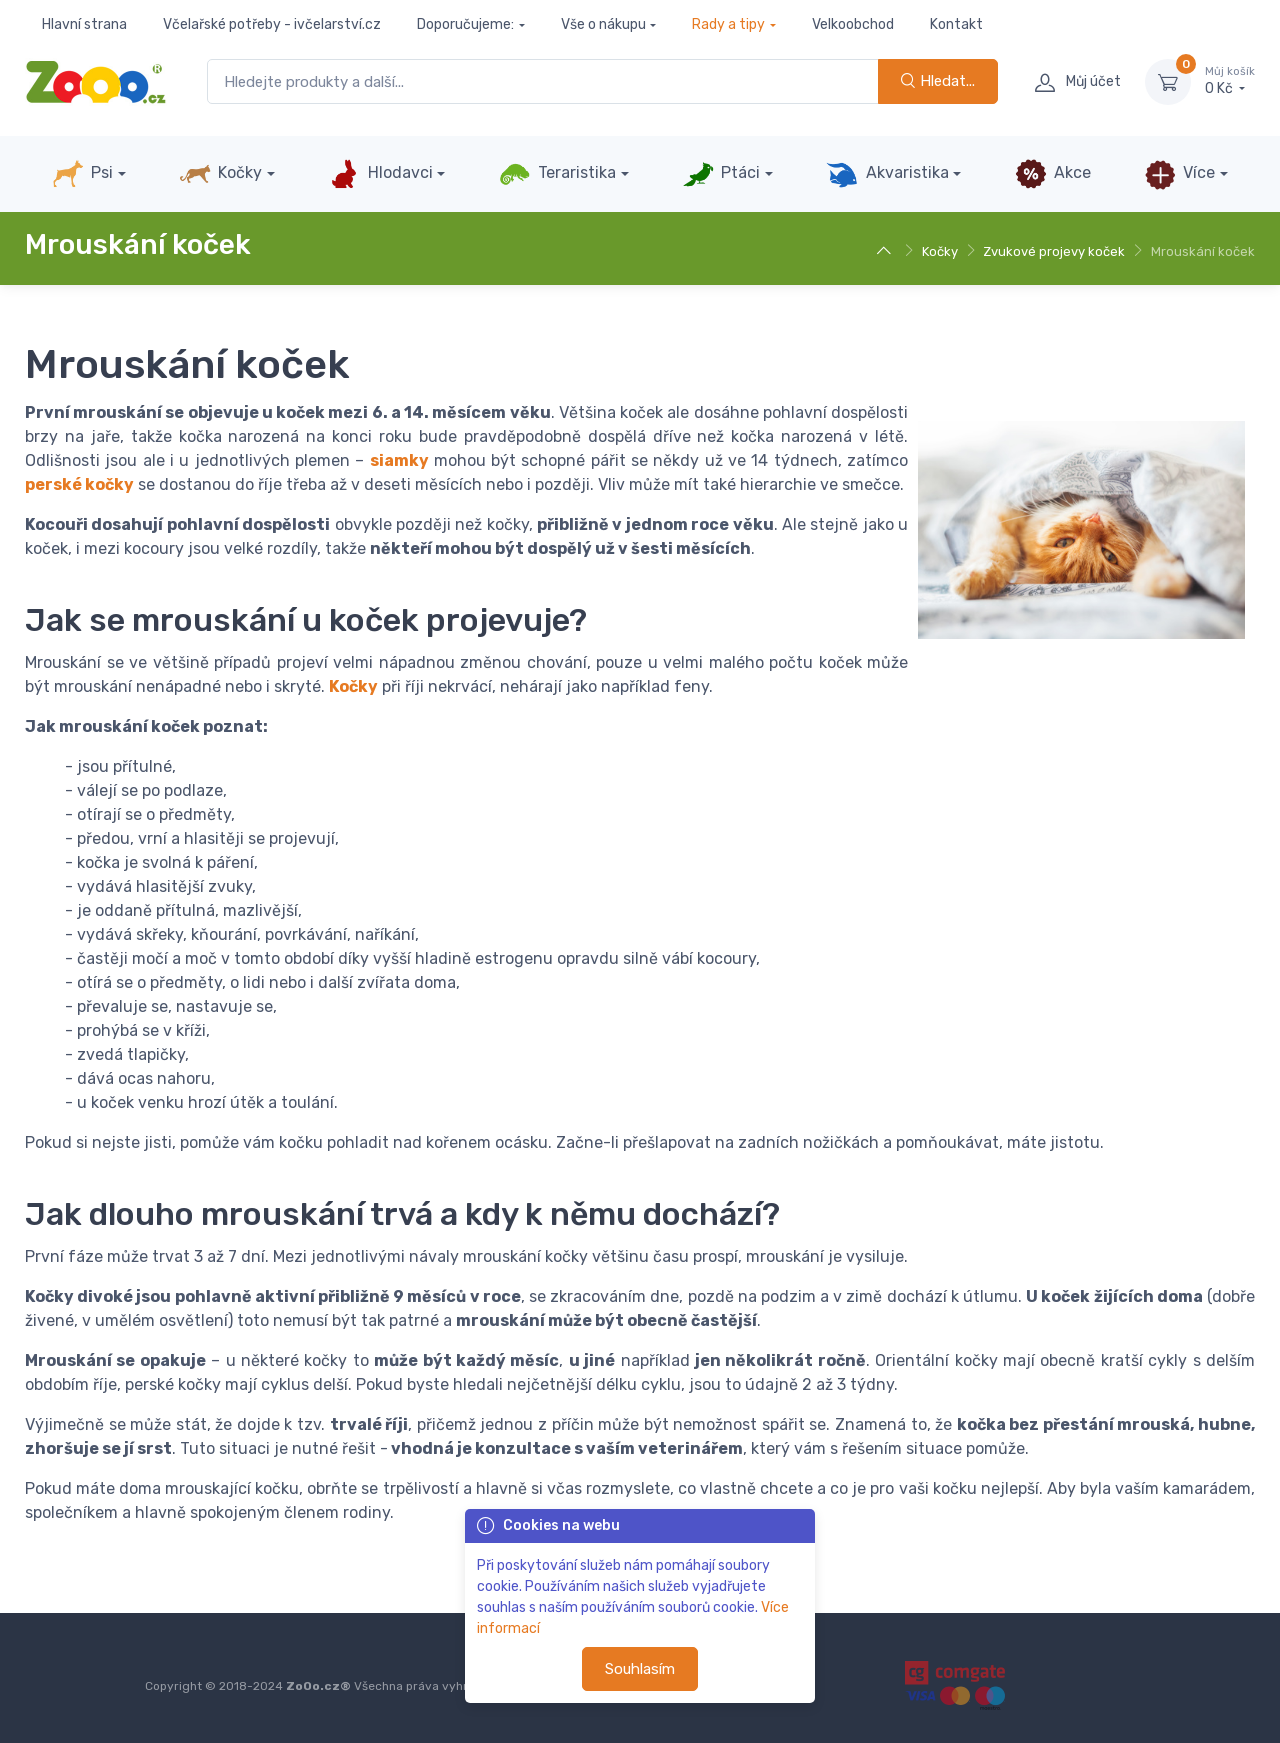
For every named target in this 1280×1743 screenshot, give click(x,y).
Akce (1053, 174)
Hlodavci (380, 174)
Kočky (220, 174)
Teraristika (557, 174)
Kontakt (956, 24)
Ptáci (721, 174)
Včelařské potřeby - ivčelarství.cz (272, 24)
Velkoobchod (853, 24)
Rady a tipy (728, 24)
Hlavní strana (84, 24)
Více (1179, 174)
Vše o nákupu (603, 24)
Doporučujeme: (465, 24)
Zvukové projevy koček (1054, 251)
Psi (82, 174)
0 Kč (1230, 81)
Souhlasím (640, 1669)
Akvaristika (887, 174)
